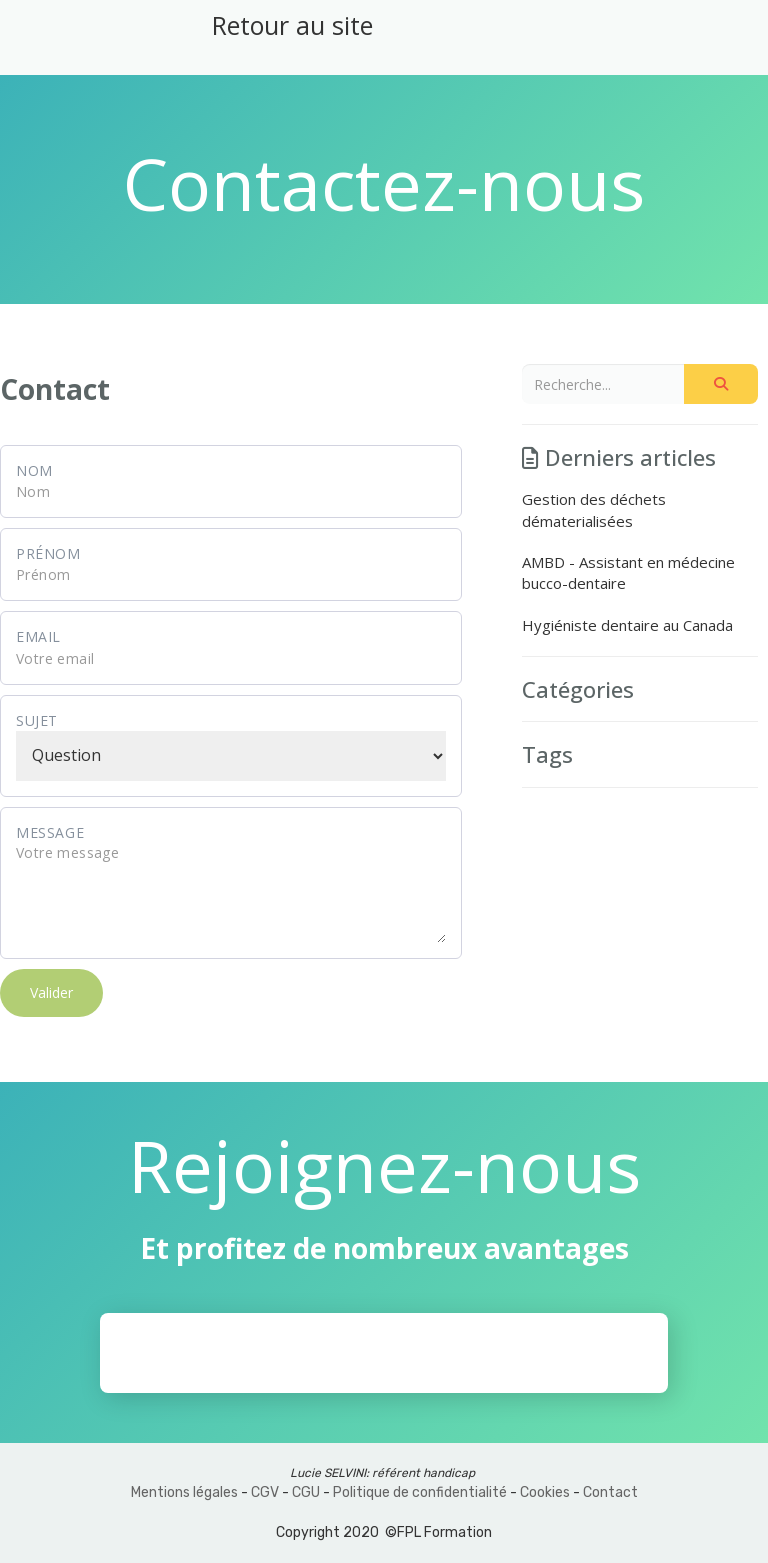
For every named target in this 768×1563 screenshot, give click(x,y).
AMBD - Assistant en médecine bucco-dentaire (628, 572)
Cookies (545, 1492)
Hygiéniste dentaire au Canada (627, 625)
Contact (610, 1492)
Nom (34, 470)
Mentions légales (184, 1492)
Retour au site (292, 25)
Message (50, 832)
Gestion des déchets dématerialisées (594, 509)
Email (38, 636)
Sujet (37, 720)
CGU (306, 1492)
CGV (265, 1492)
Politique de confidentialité (420, 1492)
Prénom (48, 553)
